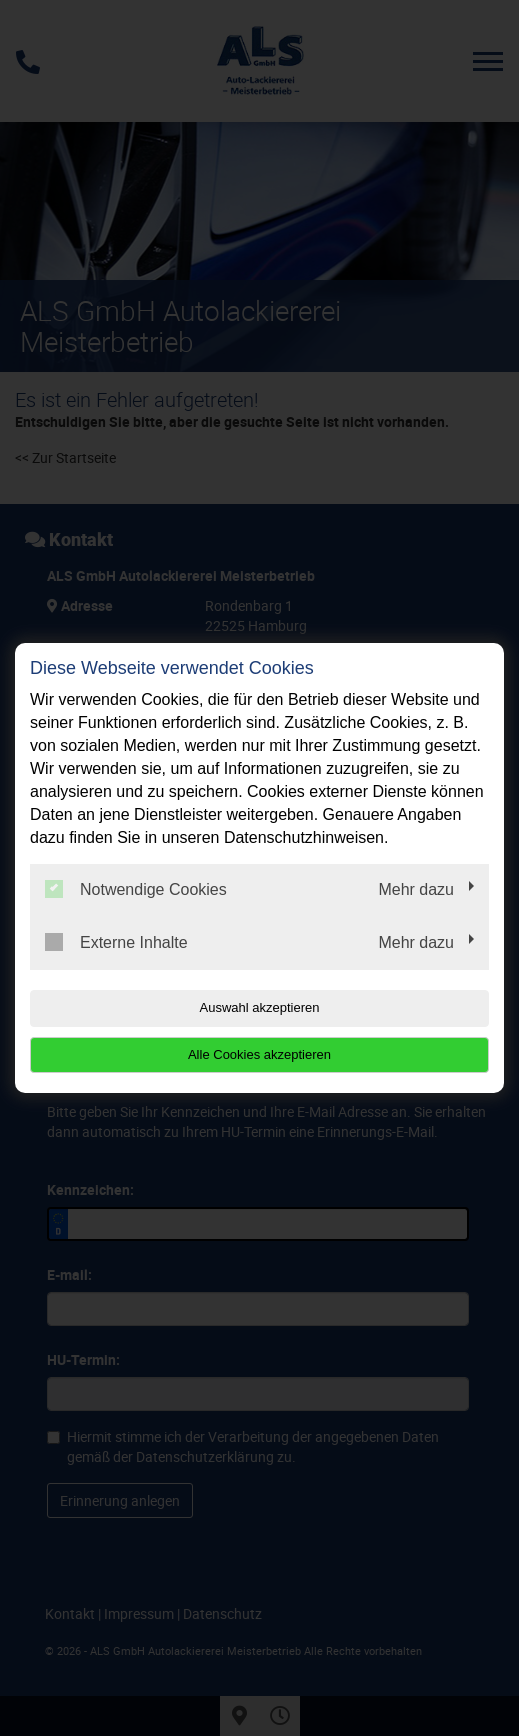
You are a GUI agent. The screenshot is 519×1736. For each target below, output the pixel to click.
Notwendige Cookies (136, 889)
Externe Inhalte (116, 942)
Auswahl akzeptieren (260, 1007)
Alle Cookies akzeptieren (259, 1054)
